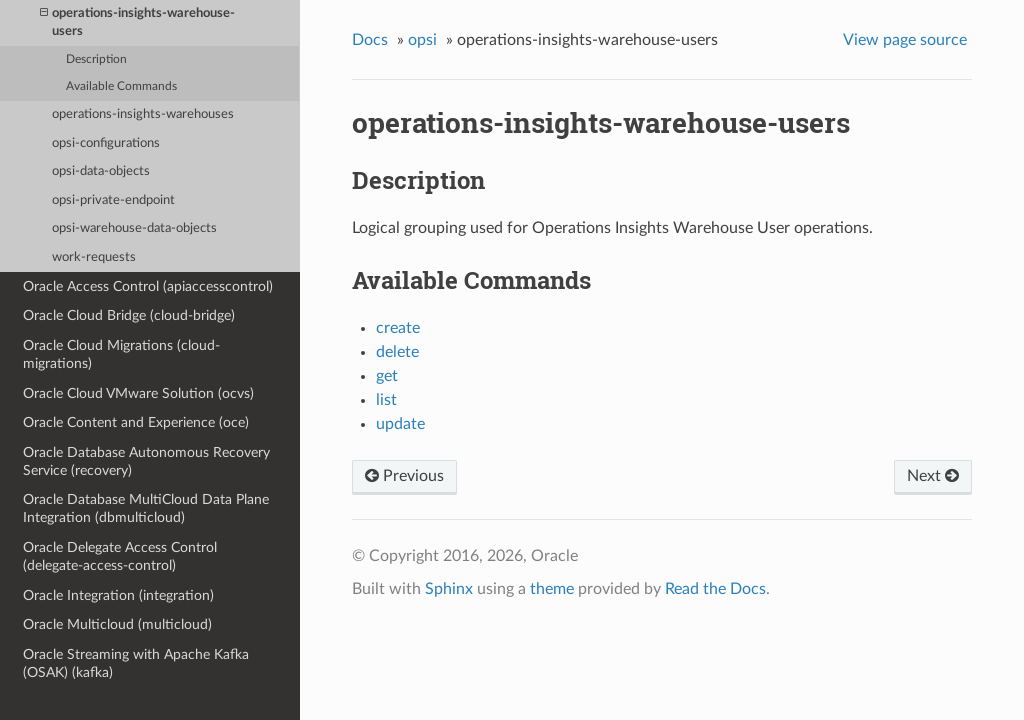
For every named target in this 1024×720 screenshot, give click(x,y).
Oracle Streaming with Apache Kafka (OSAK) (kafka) (136, 663)
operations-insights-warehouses (143, 114)
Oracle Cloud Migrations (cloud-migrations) (121, 354)
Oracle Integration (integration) (118, 595)
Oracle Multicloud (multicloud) (117, 624)
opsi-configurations (106, 143)
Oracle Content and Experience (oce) (136, 422)
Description (96, 59)
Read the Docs (715, 589)
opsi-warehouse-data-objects (134, 228)
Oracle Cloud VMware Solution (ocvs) (138, 393)
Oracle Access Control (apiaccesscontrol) (148, 286)
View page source (905, 40)
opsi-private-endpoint (113, 200)
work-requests (94, 257)
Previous (404, 476)
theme (552, 589)
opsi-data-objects (101, 171)
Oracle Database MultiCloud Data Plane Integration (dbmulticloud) (146, 508)
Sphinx (449, 589)
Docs (370, 40)
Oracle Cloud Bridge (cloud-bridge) (129, 315)
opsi (422, 40)
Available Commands (121, 86)
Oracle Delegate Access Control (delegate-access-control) (120, 556)
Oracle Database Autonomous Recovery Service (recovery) (146, 461)
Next (933, 476)
